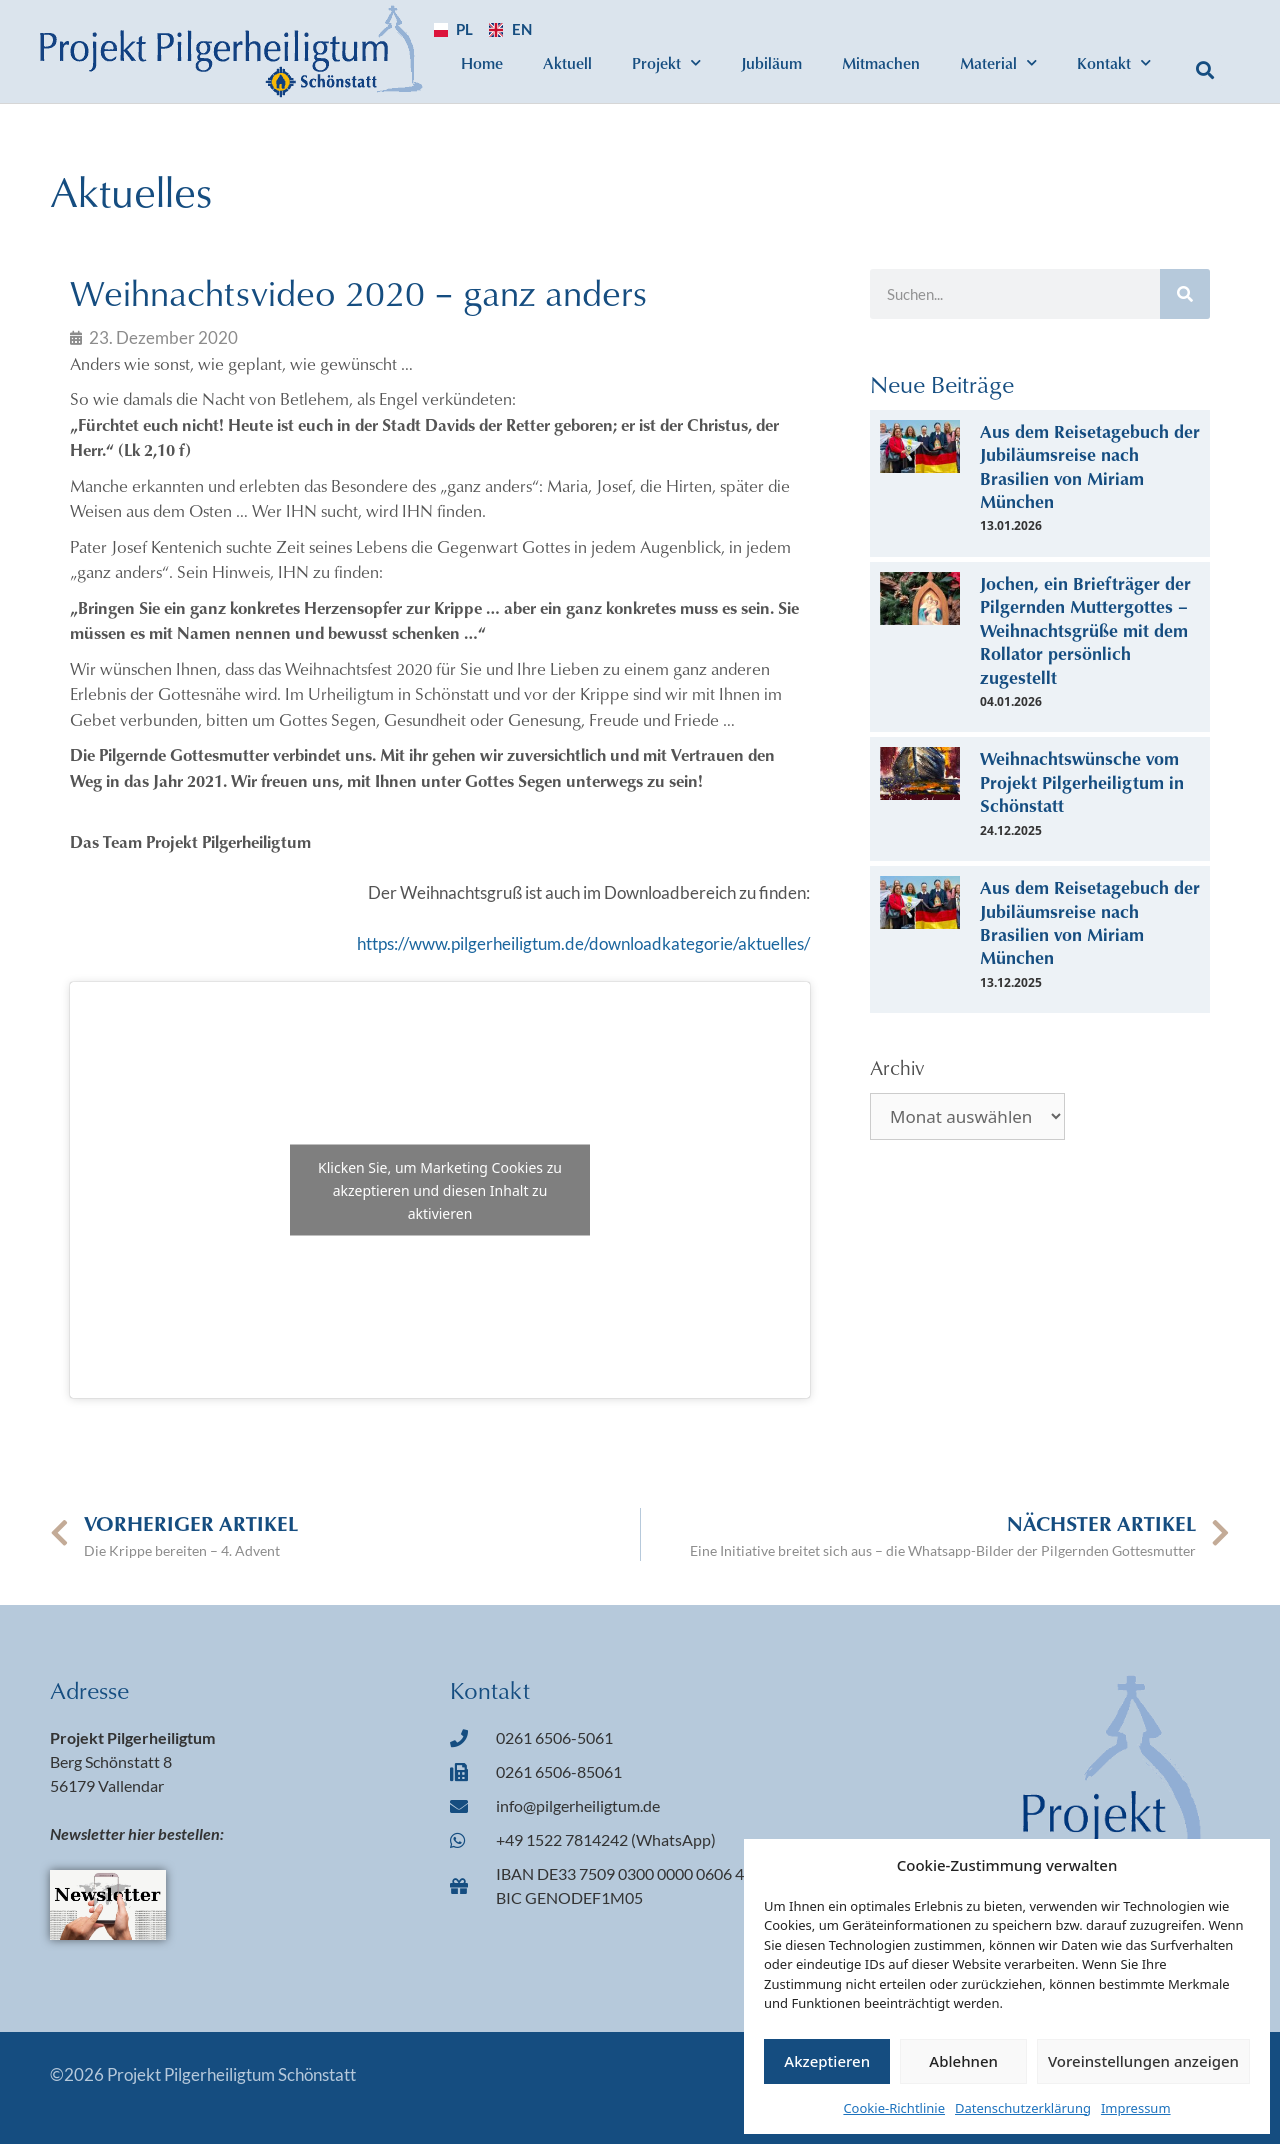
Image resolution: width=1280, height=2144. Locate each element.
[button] (1205, 70)
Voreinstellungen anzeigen (1143, 2061)
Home (482, 62)
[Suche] (1185, 294)
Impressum (1136, 2108)
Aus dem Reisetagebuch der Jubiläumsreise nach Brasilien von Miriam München (1090, 466)
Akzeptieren (827, 2061)
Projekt (666, 62)
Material (998, 62)
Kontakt (1114, 62)
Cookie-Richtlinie (894, 2108)
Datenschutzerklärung (1023, 2108)
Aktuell (567, 62)
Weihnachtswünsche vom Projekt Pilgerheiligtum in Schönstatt (1082, 781)
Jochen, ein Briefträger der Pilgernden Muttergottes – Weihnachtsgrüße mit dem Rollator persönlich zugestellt (1085, 630)
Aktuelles (131, 191)
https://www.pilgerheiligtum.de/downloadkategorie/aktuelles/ (583, 943)
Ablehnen (963, 2061)
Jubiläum (771, 62)
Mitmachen (881, 62)
